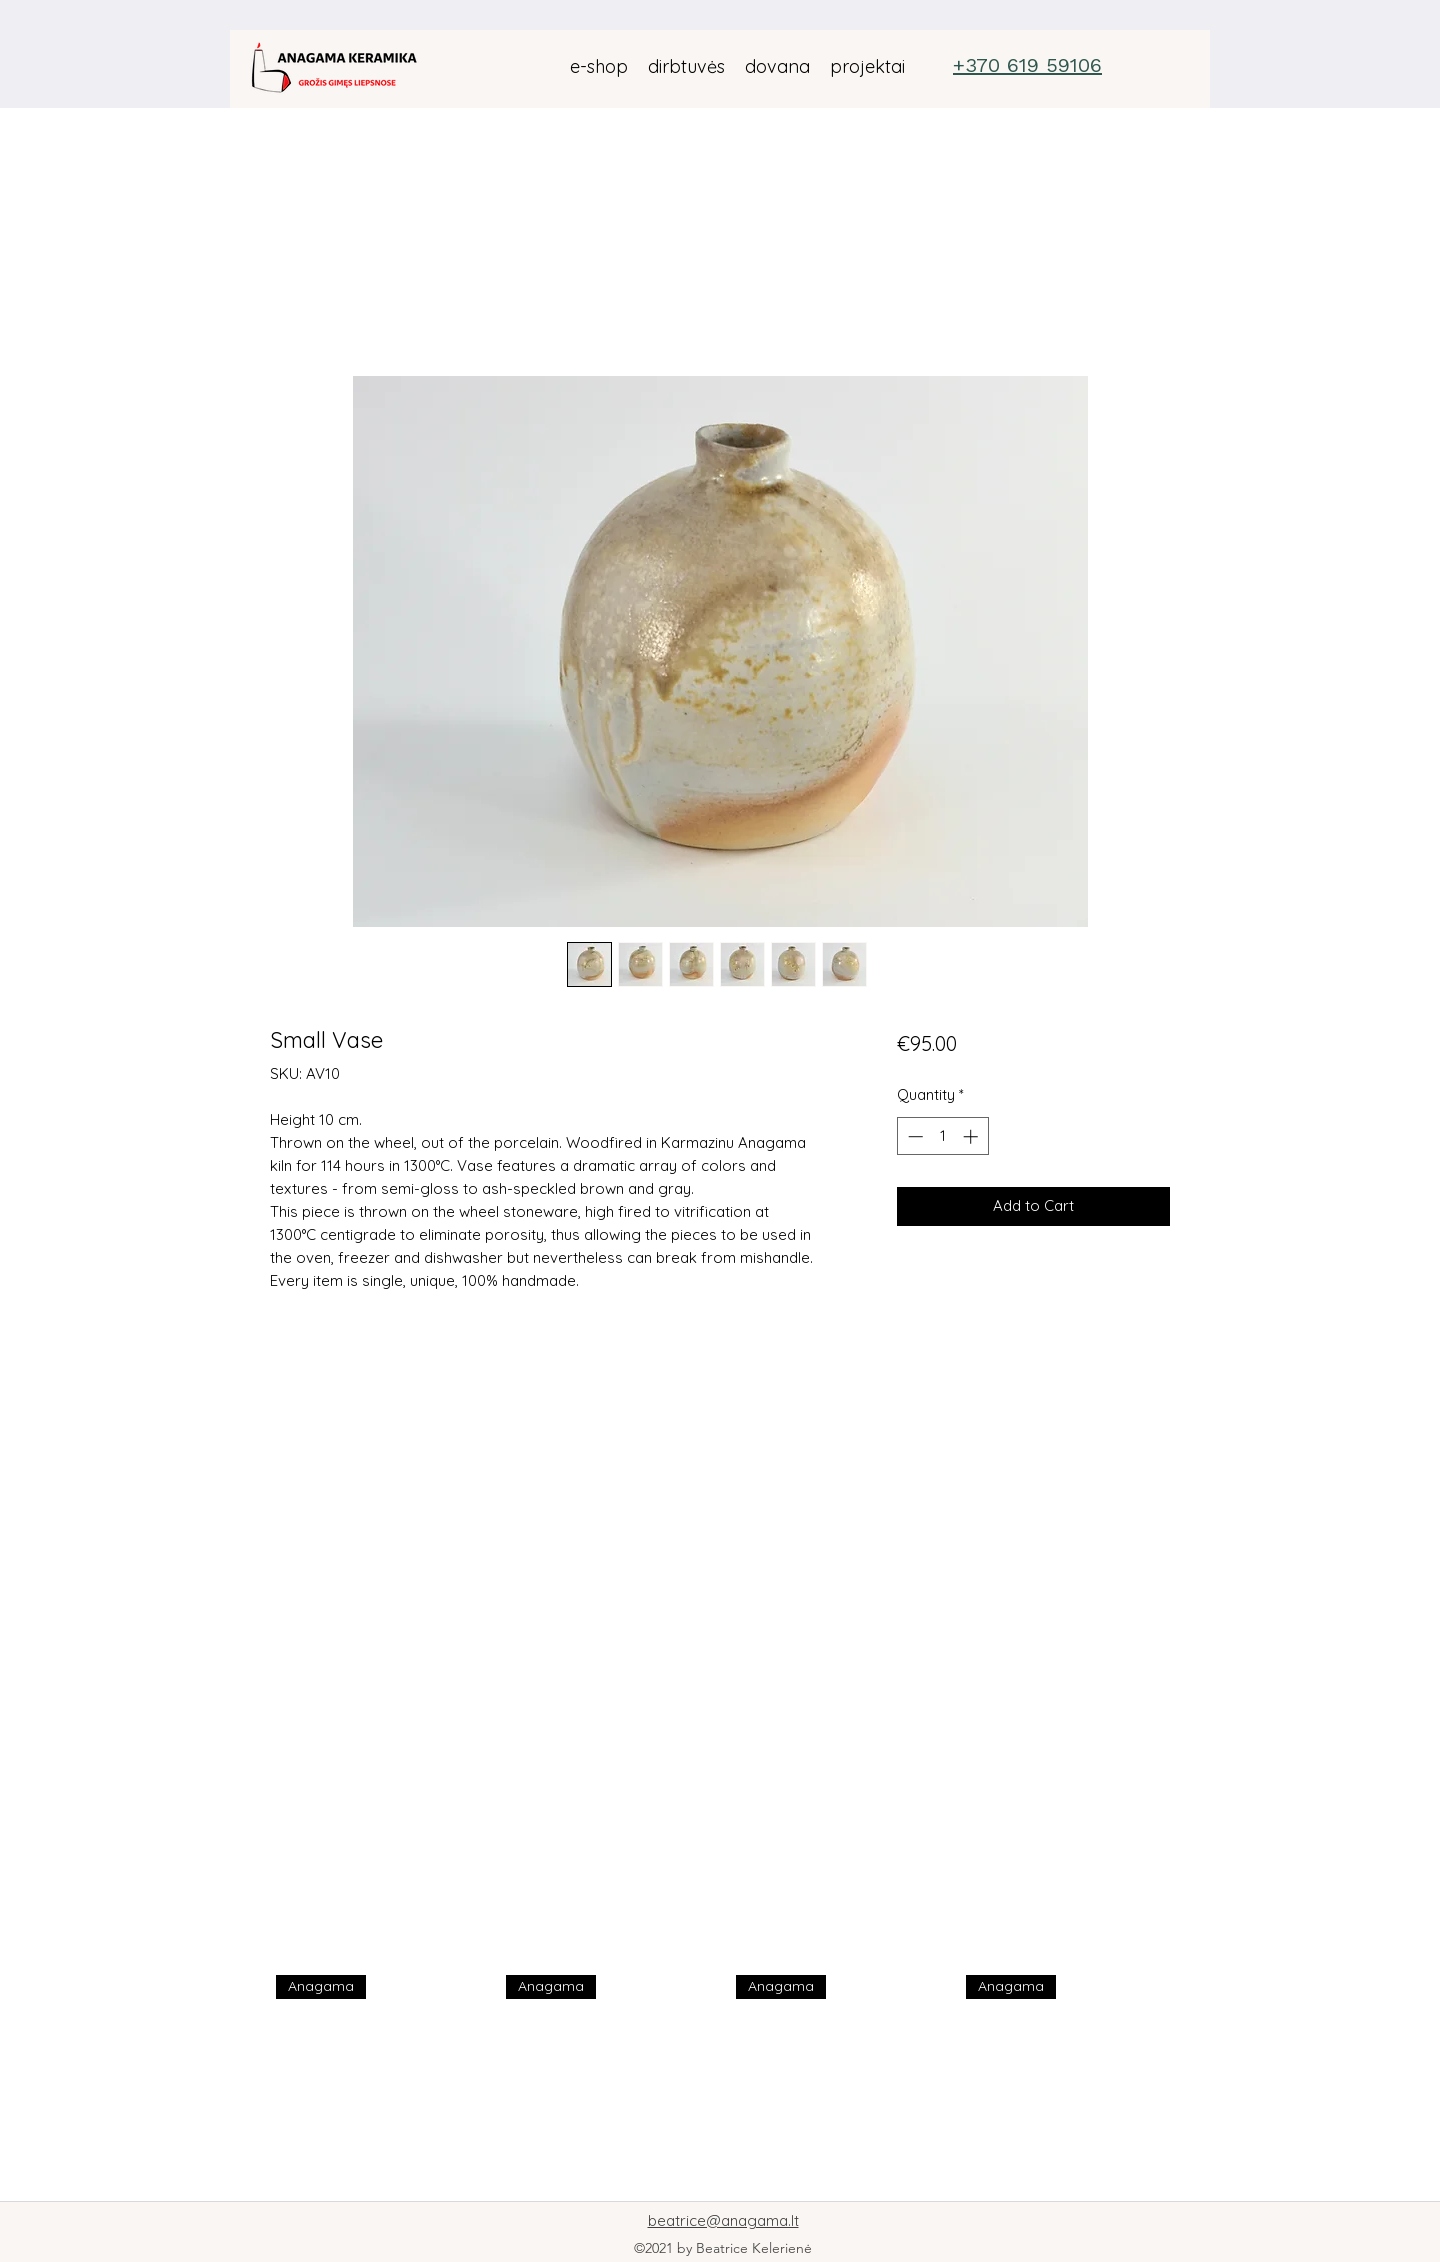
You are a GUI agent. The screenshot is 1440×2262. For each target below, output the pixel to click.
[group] (726, 2080)
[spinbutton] (942, 1136)
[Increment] (972, 1136)
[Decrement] (913, 1136)
